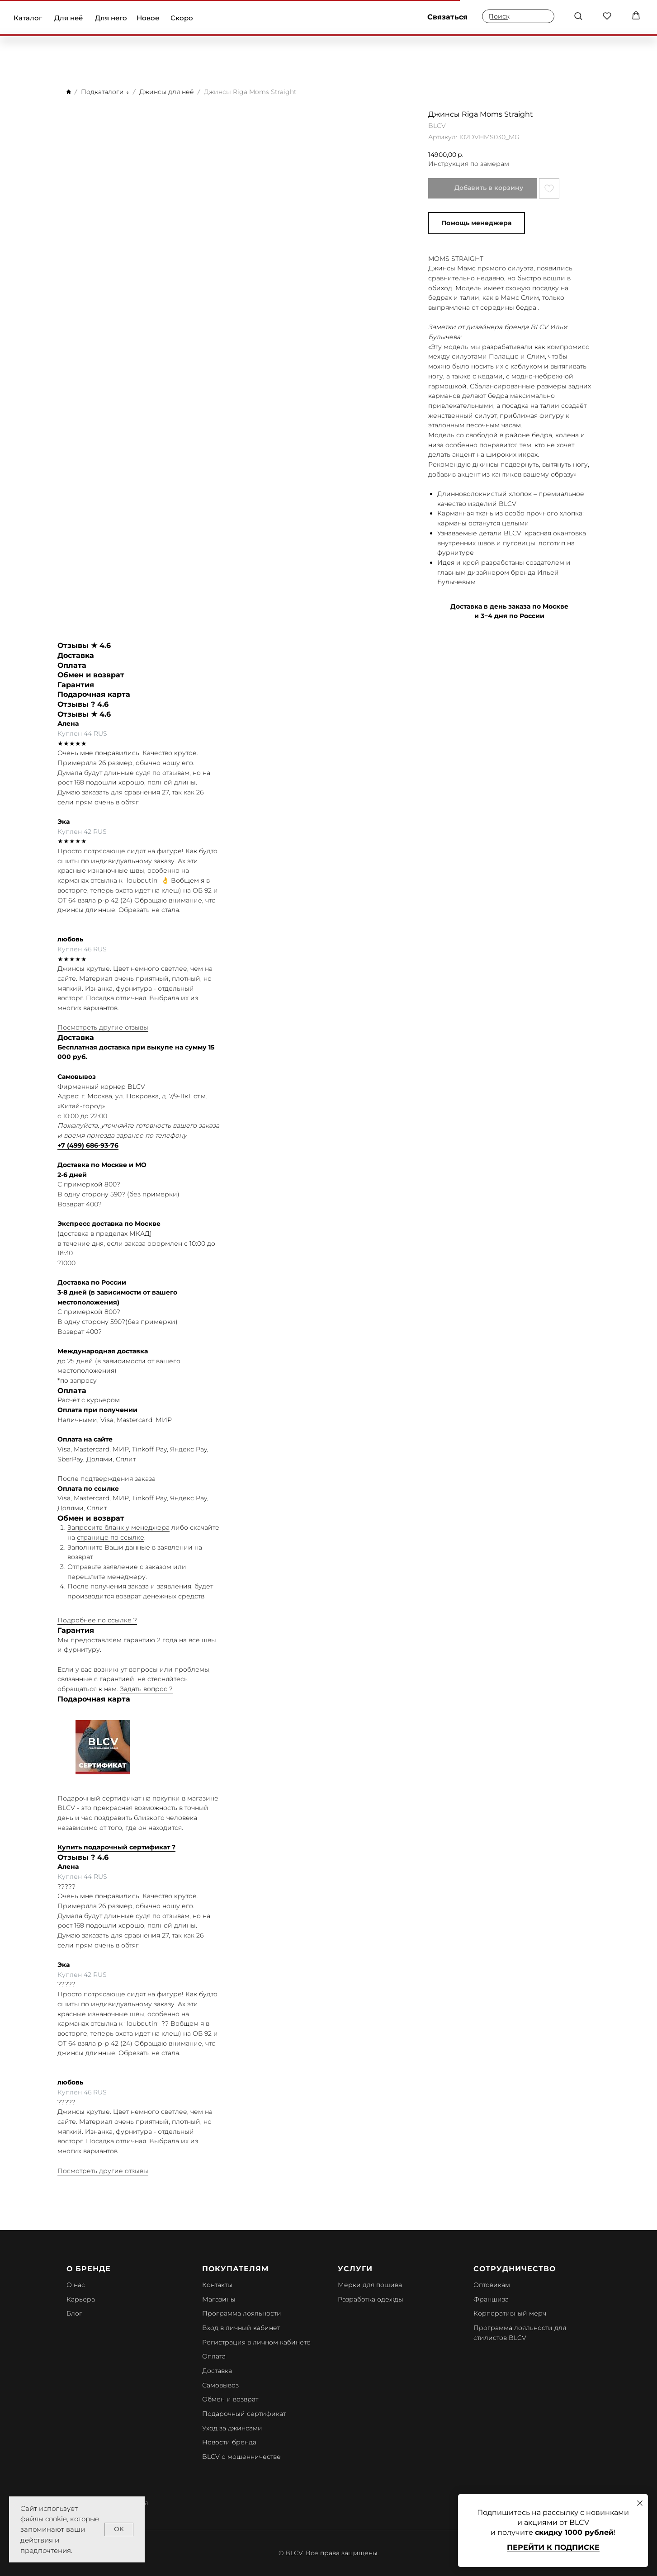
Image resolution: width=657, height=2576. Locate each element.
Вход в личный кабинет (241, 2328)
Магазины (219, 2299)
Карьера (80, 2299)
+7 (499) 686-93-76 (87, 1145)
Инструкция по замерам (468, 164)
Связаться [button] (447, 17)
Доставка (217, 2371)
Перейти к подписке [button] (553, 2547)
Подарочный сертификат (244, 2414)
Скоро (181, 18)
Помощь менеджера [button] (476, 223)
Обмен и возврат (230, 2399)
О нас (75, 2285)
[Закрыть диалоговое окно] (639, 2503)
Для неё (68, 18)
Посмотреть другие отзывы (102, 1027)
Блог (74, 2313)
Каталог (28, 18)
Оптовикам (491, 2285)
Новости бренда (229, 2442)
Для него (111, 18)
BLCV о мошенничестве (241, 2457)
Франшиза (491, 2299)
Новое (148, 18)
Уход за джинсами (232, 2428)
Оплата (214, 2356)
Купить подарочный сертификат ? (116, 1847)
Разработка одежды (370, 2299)
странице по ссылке (110, 1537)
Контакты (217, 2285)
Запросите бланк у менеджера (118, 1527)
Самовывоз (220, 2385)
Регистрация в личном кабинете (256, 2342)
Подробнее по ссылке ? (97, 1620)
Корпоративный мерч (509, 2313)
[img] (329, 18)
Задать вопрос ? (146, 1689)
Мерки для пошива (370, 2285)
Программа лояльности (241, 2313)
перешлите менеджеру (106, 1577)
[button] (578, 15)
